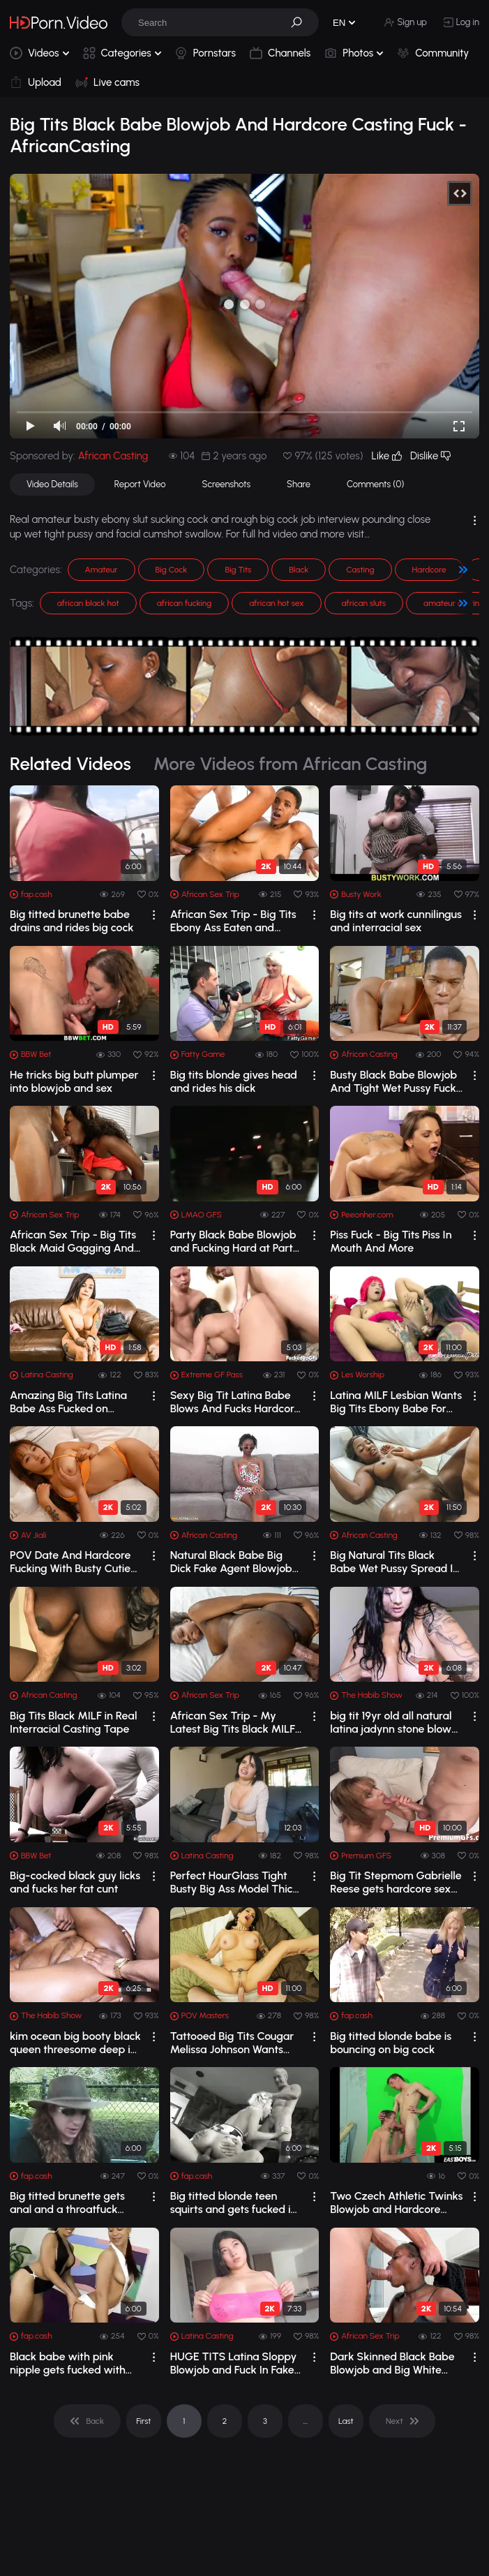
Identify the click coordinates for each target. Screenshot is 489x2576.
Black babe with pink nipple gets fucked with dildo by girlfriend (68, 2363)
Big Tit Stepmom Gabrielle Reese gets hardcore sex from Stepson (395, 1882)
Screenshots (226, 484)
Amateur (101, 570)
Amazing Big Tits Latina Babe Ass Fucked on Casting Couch (68, 1402)
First (143, 2421)
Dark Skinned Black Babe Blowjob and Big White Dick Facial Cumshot (392, 2363)
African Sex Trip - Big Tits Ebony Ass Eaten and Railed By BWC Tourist (233, 921)
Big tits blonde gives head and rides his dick (233, 1081)
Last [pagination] (346, 2421)
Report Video (140, 484)
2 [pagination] (225, 2421)
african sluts (364, 603)
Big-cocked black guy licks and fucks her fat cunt (75, 1882)
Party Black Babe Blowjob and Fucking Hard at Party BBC (234, 1241)
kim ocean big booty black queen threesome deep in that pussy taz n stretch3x (75, 2042)
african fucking (184, 603)
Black (298, 570)
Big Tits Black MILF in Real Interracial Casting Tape (73, 1722)
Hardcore (429, 570)
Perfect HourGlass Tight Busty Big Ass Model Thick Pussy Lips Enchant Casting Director (234, 1882)
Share (298, 484)
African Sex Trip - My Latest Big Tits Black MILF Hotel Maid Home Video (232, 1722)
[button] (301, 22)
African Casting (113, 456)
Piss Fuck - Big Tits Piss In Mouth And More (390, 1241)
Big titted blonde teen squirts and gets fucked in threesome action (233, 2202)
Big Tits (238, 570)
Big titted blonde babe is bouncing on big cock (390, 2042)
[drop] (153, 915)
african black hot (88, 603)
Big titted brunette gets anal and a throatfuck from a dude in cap (67, 2202)
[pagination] (87, 2421)
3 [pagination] (265, 2421)
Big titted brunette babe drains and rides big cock (72, 921)
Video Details (52, 484)
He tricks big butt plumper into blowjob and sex (74, 1081)
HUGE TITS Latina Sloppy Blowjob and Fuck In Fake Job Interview (233, 2363)
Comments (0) (375, 484)
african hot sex (276, 603)
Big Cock (172, 570)
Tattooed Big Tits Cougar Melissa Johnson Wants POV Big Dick (232, 2042)
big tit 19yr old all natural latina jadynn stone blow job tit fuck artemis (390, 1722)
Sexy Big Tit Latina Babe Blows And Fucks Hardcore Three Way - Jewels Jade (235, 1402)
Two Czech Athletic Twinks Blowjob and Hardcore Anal (396, 2202)
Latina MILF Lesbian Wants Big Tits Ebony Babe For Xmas (396, 1402)
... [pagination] (305, 2421)
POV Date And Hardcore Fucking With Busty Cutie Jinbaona (70, 1561)
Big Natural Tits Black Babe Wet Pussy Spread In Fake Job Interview (394, 1561)
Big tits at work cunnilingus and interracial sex (396, 921)
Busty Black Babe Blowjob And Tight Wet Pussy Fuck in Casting (393, 1081)
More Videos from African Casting (290, 764)
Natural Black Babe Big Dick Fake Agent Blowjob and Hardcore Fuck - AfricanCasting (231, 1561)
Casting (360, 570)
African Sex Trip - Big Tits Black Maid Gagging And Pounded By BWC (73, 1241)
